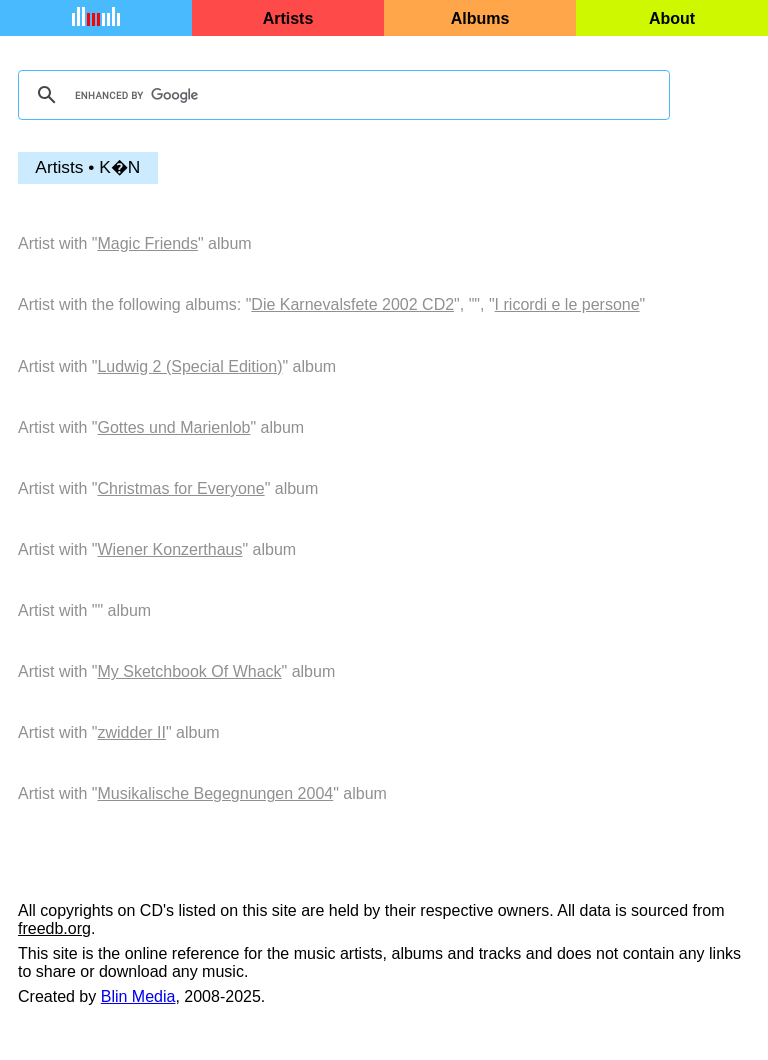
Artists (288, 18)
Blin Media (138, 996)
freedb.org (54, 928)
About (672, 18)
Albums (480, 18)
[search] (341, 95)
